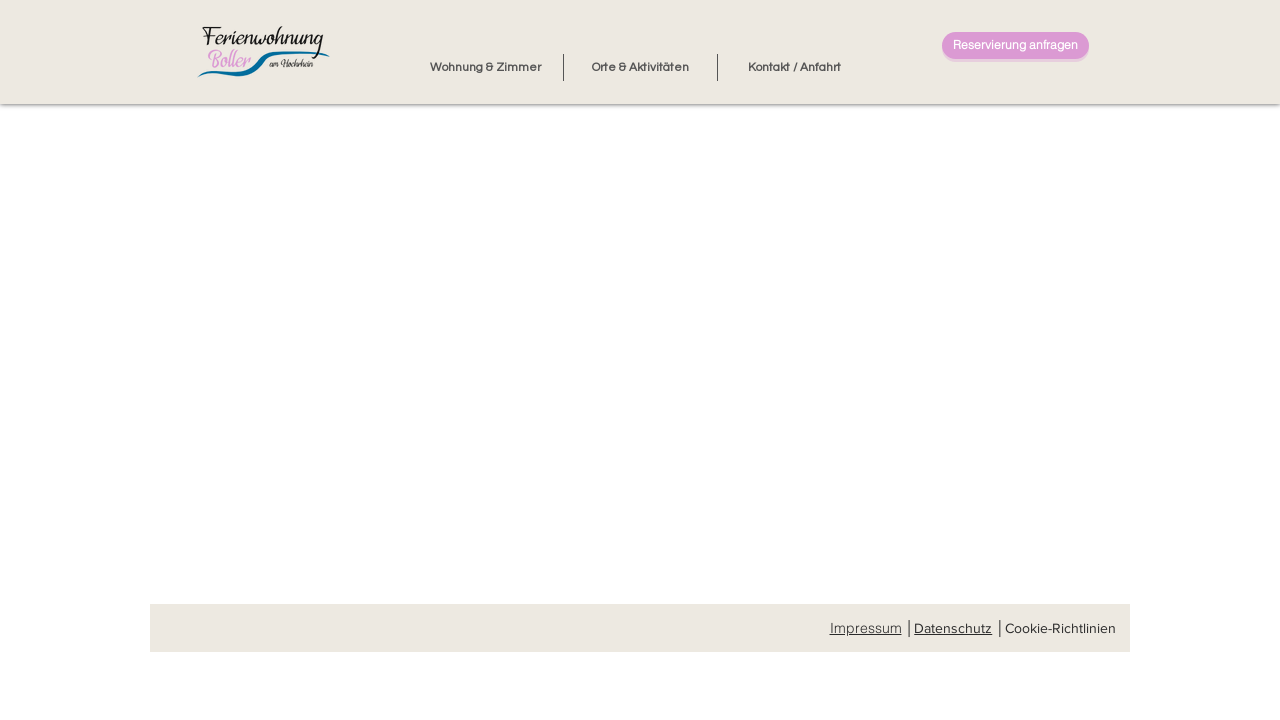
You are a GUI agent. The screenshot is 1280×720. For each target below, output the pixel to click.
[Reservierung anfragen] (1015, 45)
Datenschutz (953, 628)
